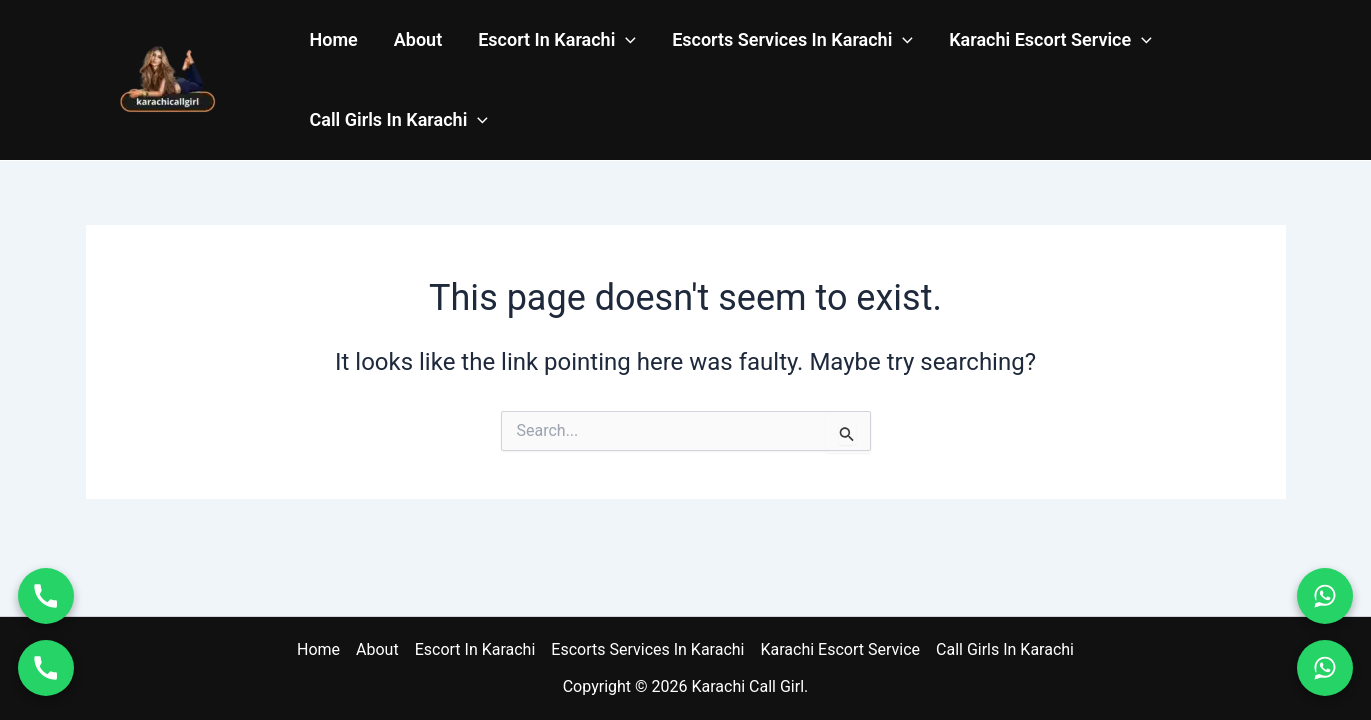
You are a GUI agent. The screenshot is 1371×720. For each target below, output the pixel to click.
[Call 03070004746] (46, 596)
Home (334, 39)
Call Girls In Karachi (399, 120)
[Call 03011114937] (46, 668)
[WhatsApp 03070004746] (1325, 596)
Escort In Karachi (557, 40)
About (418, 39)
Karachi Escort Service (1050, 40)
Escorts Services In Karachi (792, 40)
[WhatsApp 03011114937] (1325, 668)
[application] (625, 40)
